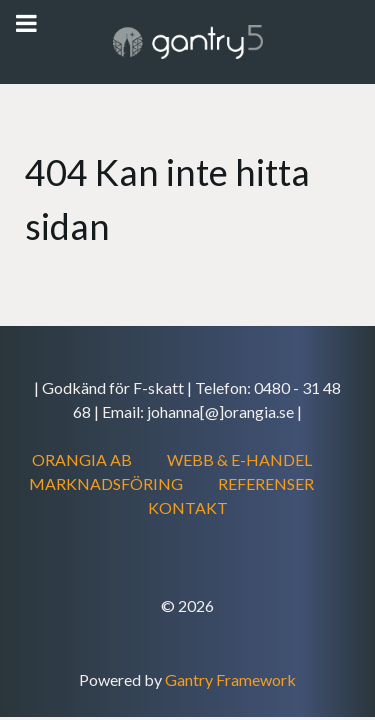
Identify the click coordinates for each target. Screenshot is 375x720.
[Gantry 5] (187, 42)
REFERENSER (266, 483)
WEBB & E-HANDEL (239, 459)
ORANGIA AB (82, 459)
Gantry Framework (230, 679)
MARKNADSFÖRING (106, 483)
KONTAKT (188, 507)
